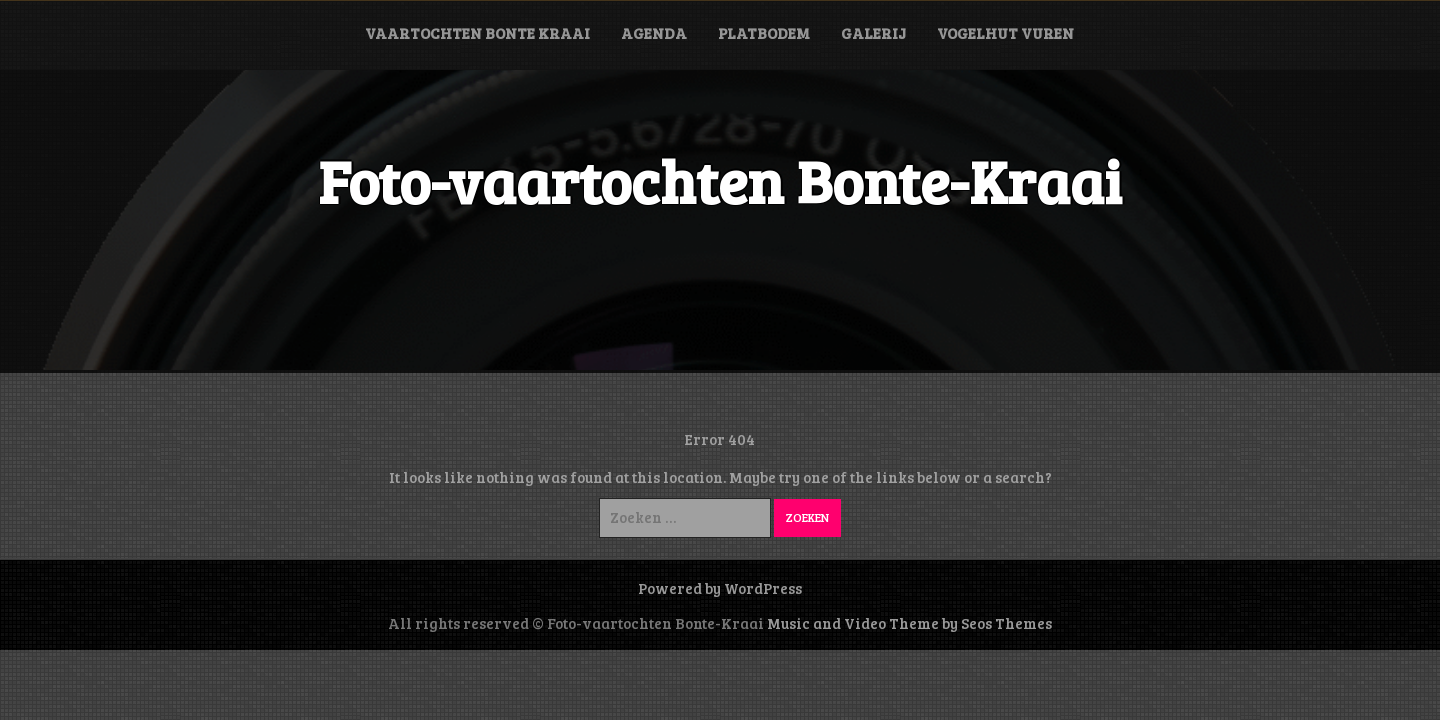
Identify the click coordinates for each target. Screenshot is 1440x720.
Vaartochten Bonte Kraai (477, 33)
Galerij (873, 33)
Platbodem (764, 33)
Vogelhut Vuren (1005, 33)
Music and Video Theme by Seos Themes (909, 623)
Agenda (654, 33)
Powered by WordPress (720, 588)
